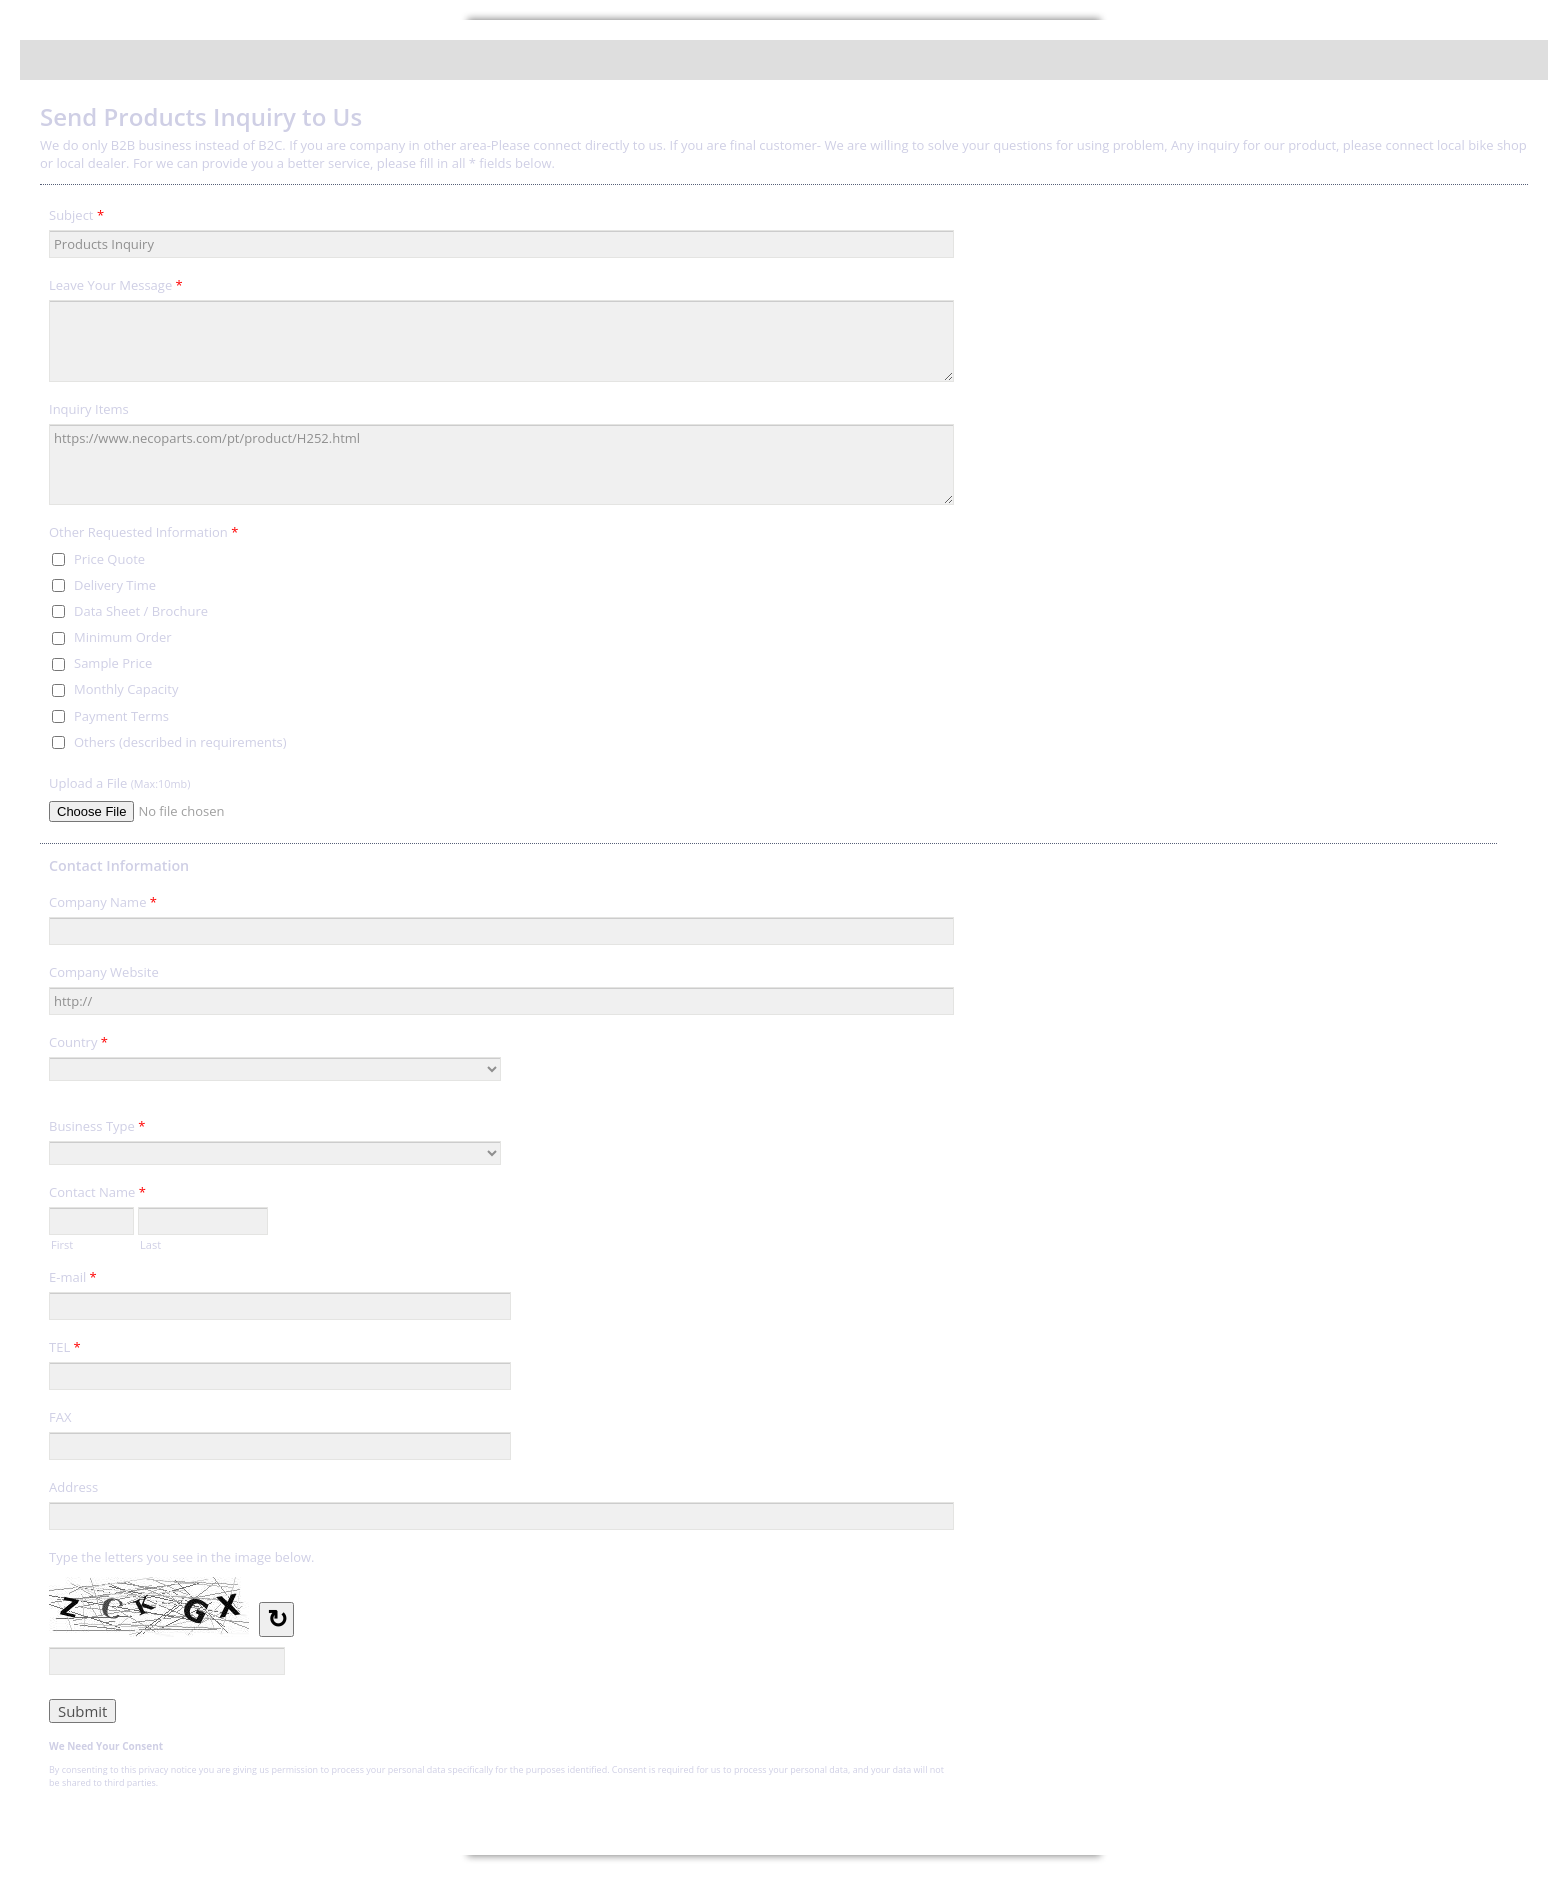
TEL (65, 1350)
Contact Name (97, 1195)
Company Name (103, 905)
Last (150, 1243)
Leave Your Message (116, 288)
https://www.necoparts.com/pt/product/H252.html (501, 465)
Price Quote (109, 559)
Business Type (97, 1129)
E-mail (73, 1280)
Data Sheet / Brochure (141, 611)
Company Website (104, 972)
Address (73, 1487)
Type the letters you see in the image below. (182, 1557)
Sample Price (113, 663)
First (62, 1243)
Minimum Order (123, 637)
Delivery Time (115, 585)
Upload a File (119, 783)
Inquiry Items (89, 409)
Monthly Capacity (126, 689)
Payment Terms (121, 716)
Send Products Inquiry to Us (784, 60)
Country (78, 1045)
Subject (76, 218)
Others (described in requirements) (180, 742)
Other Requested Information (143, 535)
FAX (60, 1417)
